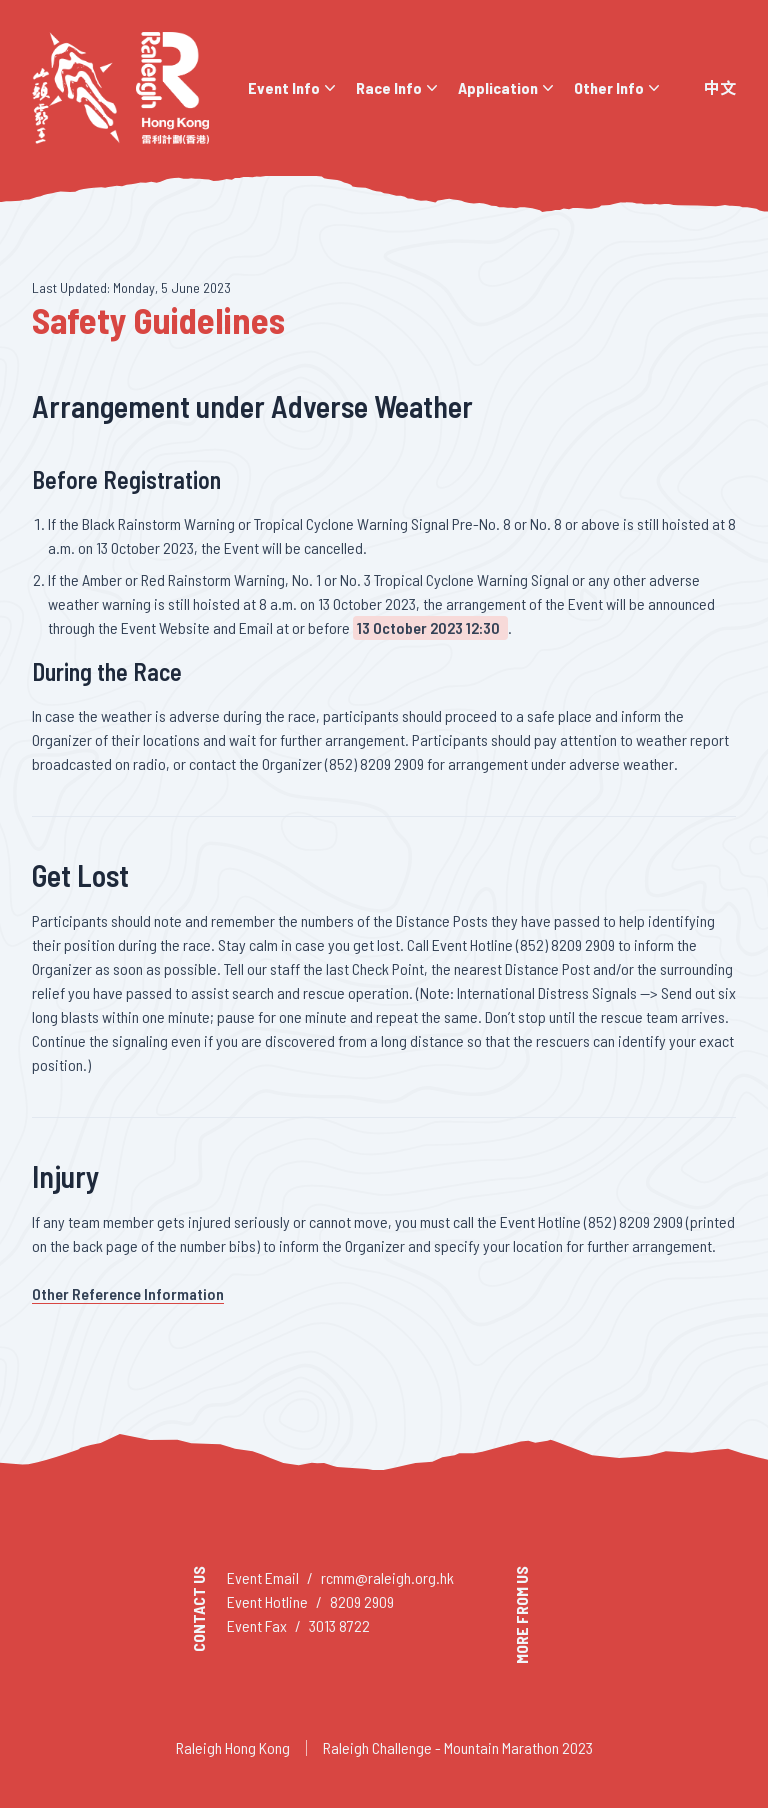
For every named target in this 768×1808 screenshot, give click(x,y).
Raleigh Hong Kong (233, 1747)
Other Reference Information (128, 1293)
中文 (720, 87)
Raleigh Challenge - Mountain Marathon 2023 (458, 1747)
